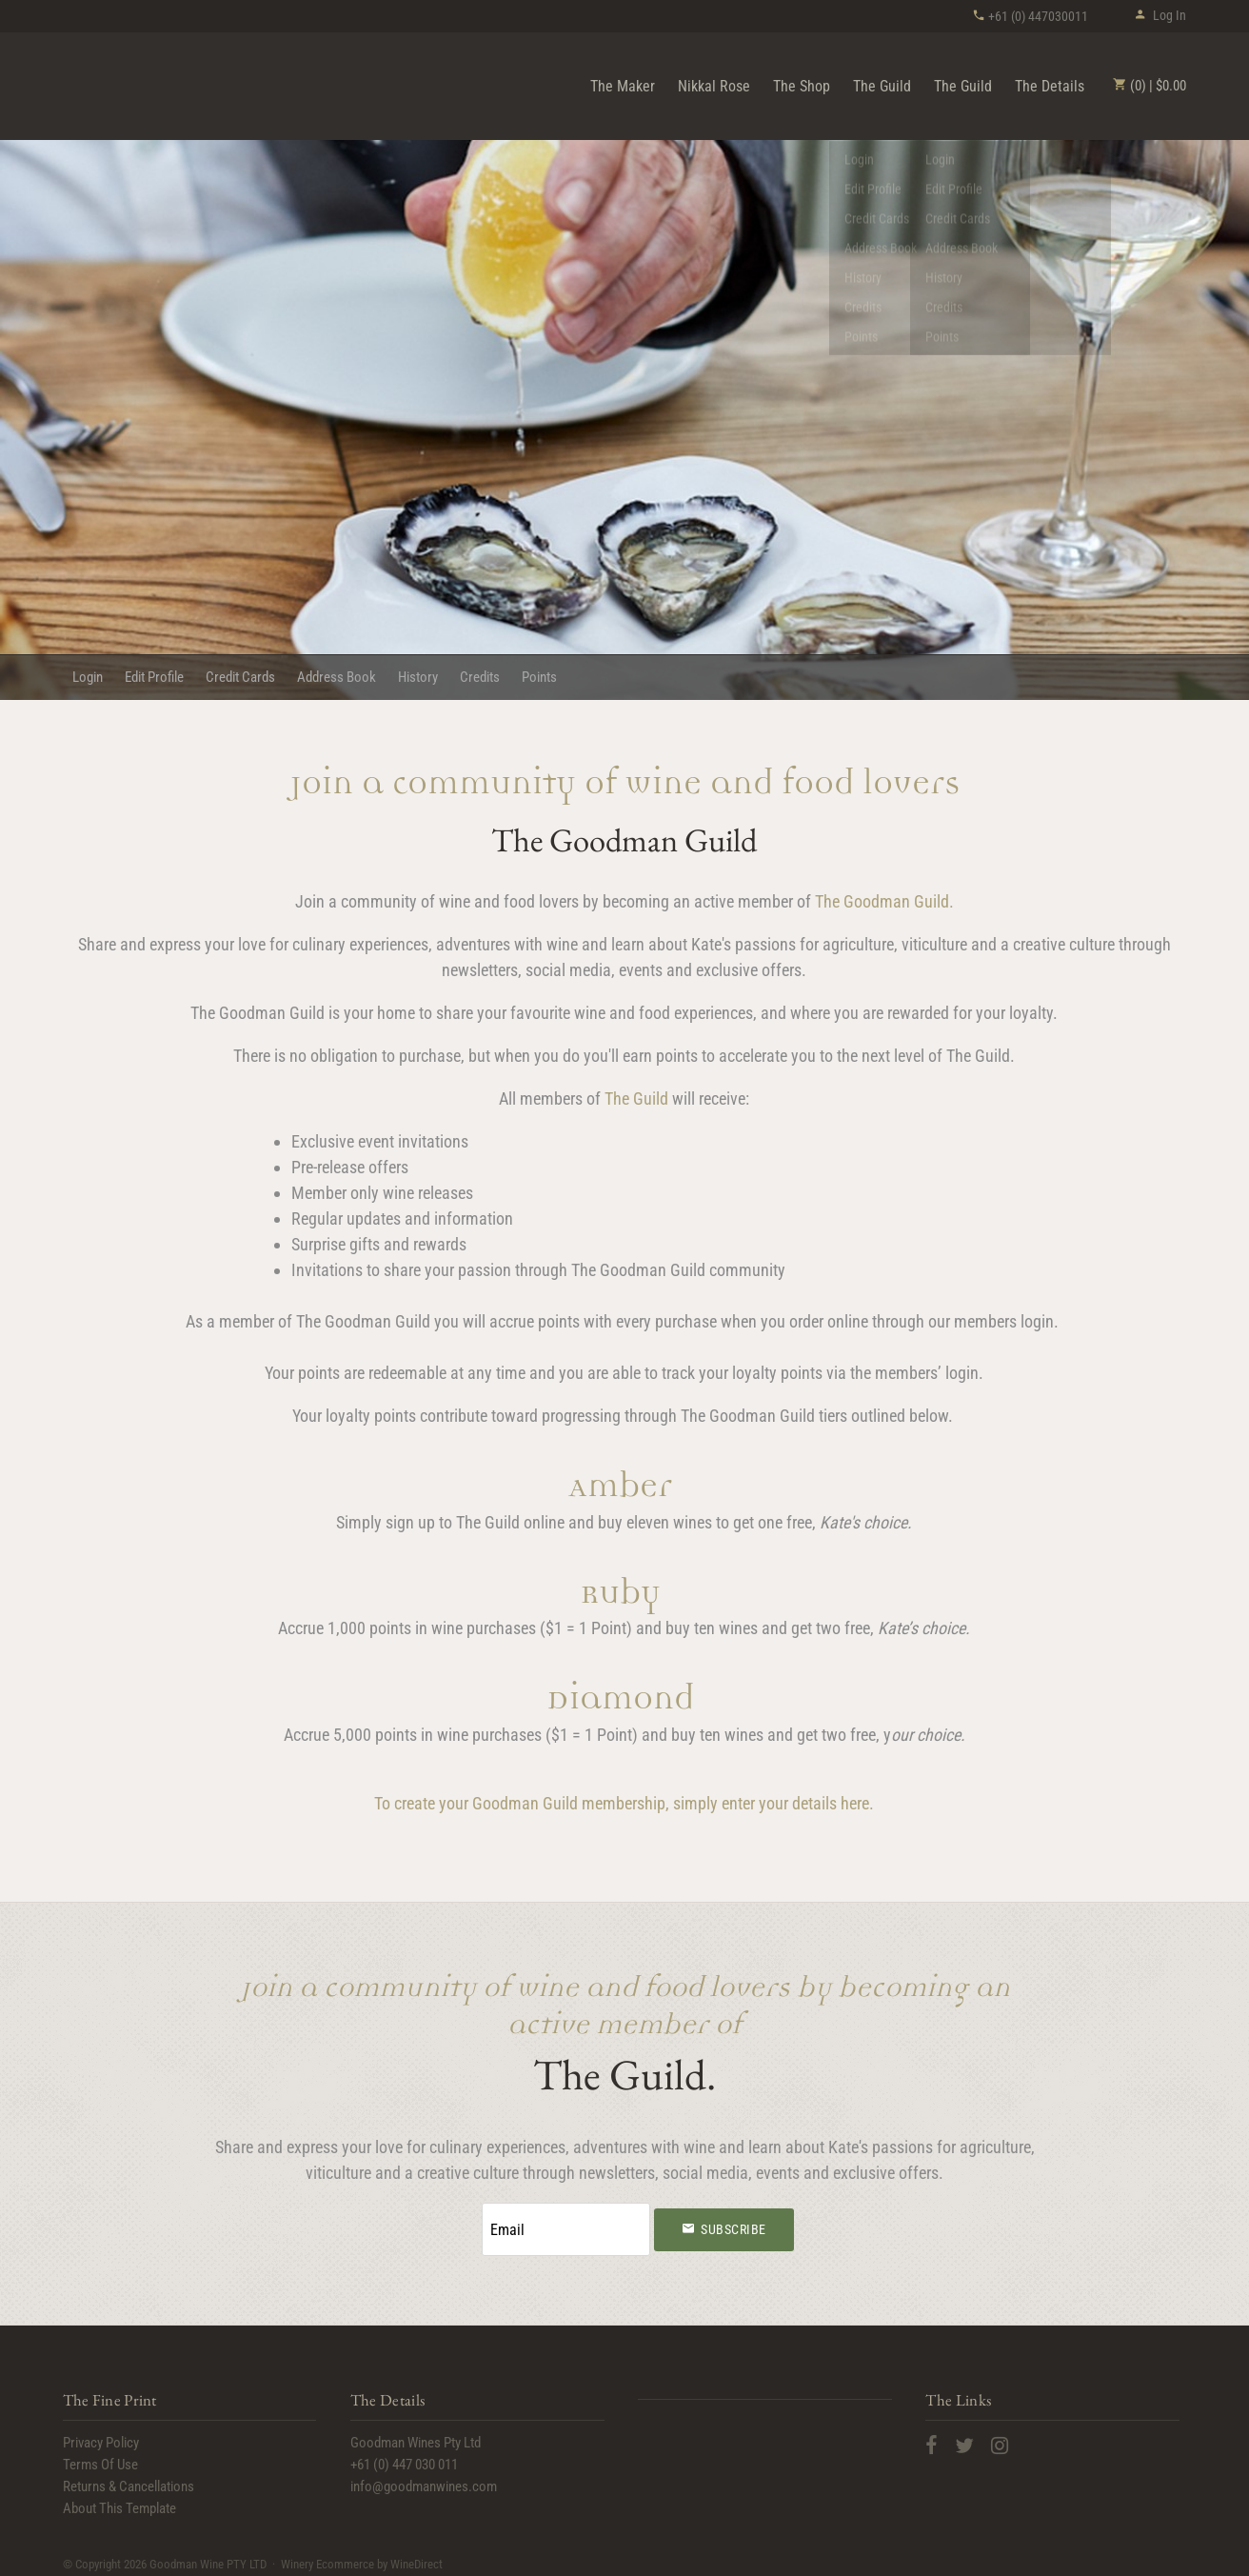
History (418, 677)
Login (87, 677)
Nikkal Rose (714, 86)
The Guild (882, 86)
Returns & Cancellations (128, 2478)
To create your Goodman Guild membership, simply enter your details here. (624, 1803)
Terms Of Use (100, 2457)
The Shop (801, 86)
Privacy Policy (101, 2435)
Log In (1160, 15)
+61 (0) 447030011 (1030, 16)
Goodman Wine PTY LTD (167, 85)
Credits (480, 677)
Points (539, 677)
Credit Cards (240, 677)
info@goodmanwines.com (423, 2478)
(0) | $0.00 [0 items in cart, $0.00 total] (1149, 85)
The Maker (622, 86)
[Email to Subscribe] (566, 2225)
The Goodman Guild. (884, 901)
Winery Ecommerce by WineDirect (362, 2555)
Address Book (336, 677)
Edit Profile (154, 677)
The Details (1049, 86)
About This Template (119, 2500)
